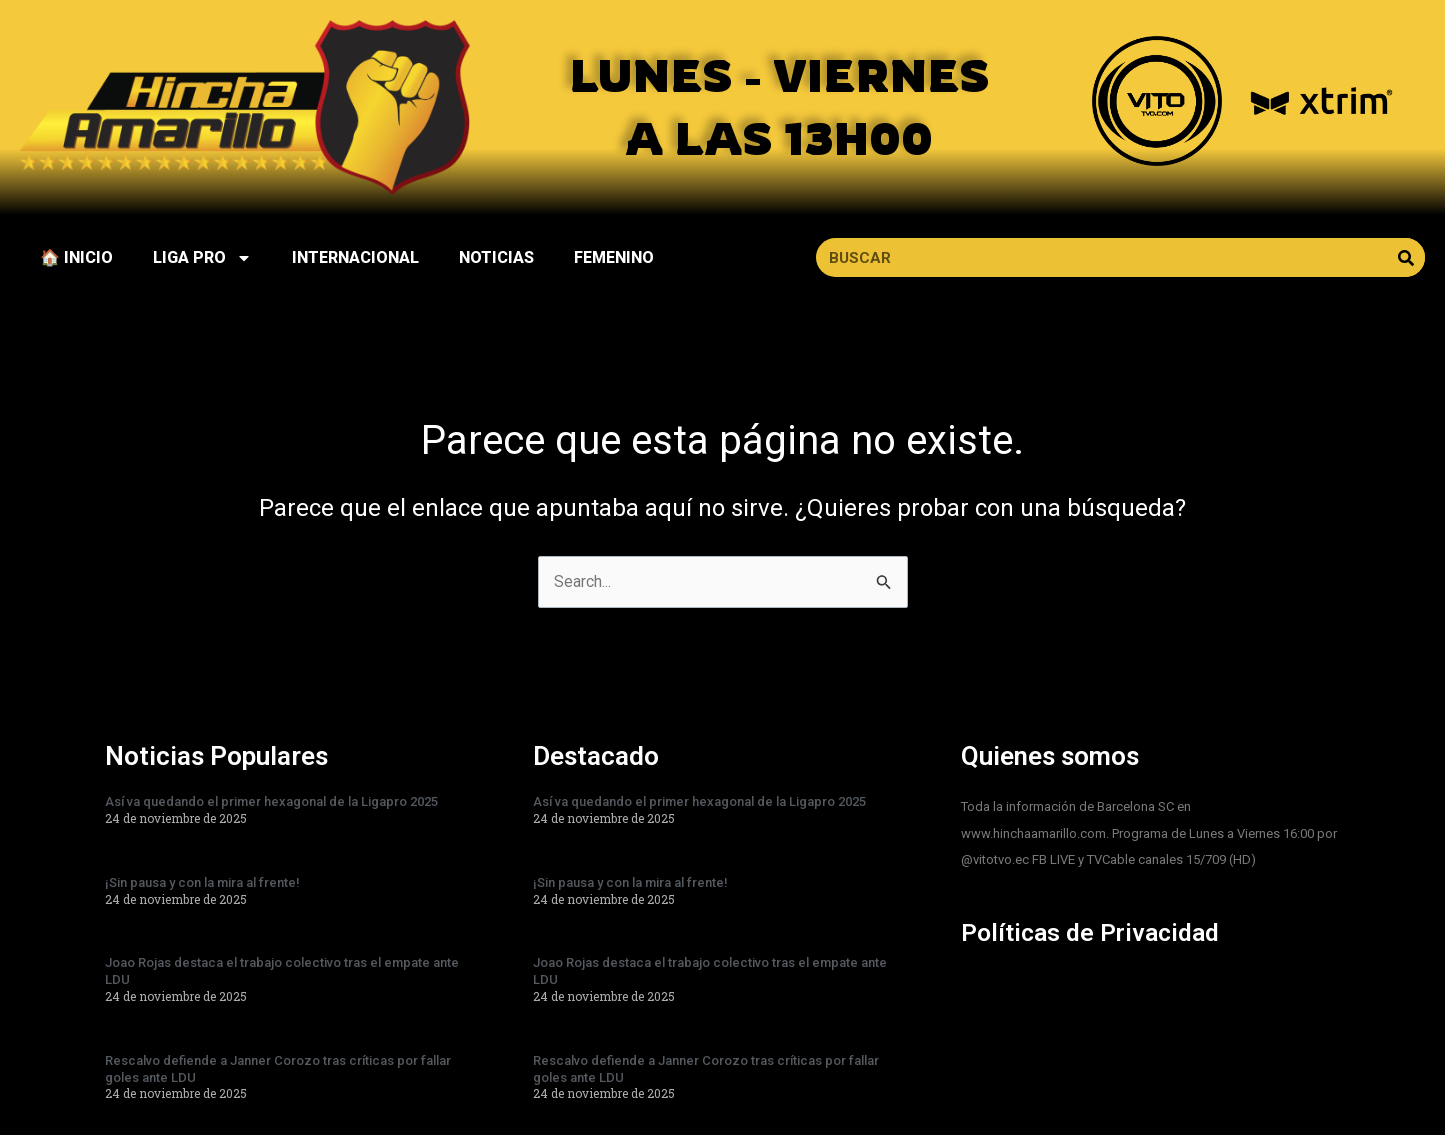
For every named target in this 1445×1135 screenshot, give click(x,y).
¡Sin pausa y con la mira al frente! (202, 882)
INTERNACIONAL (355, 257)
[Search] (1405, 257)
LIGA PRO (202, 258)
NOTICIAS (496, 257)
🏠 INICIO (76, 257)
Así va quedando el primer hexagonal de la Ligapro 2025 (271, 801)
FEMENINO (614, 257)
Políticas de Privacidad (1096, 932)
